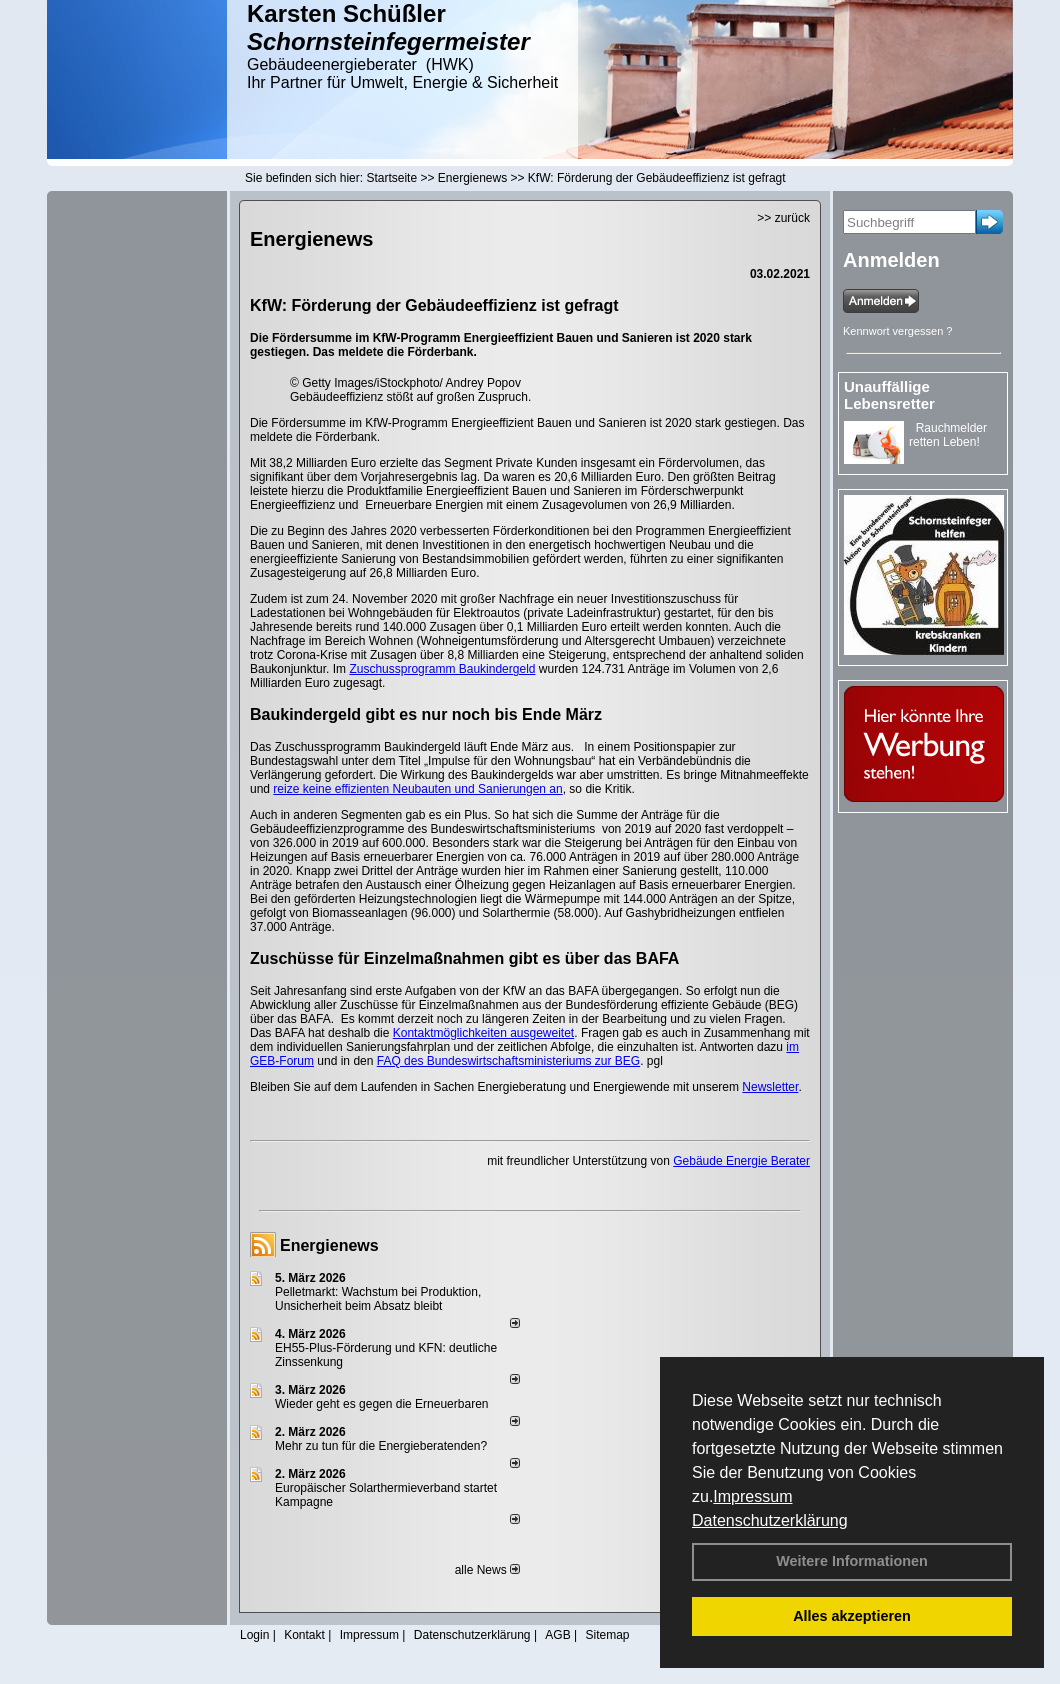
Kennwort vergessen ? (897, 331)
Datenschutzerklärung (770, 1520)
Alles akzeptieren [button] (852, 1616)
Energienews (329, 1245)
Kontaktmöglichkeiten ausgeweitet (483, 1033)
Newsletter (770, 1087)
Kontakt (304, 1635)
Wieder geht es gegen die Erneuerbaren (381, 1404)
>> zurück (783, 218)
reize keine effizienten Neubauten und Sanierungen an (417, 789)
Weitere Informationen (852, 1561)
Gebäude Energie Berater (741, 1161)
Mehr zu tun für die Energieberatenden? (381, 1446)
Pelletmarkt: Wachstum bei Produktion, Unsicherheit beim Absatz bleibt (378, 1299)
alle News (487, 1570)
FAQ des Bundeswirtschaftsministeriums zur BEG (508, 1061)
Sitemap (607, 1635)
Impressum (752, 1496)
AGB (557, 1635)
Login (254, 1635)
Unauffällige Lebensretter (889, 395)
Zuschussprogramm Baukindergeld (442, 669)
